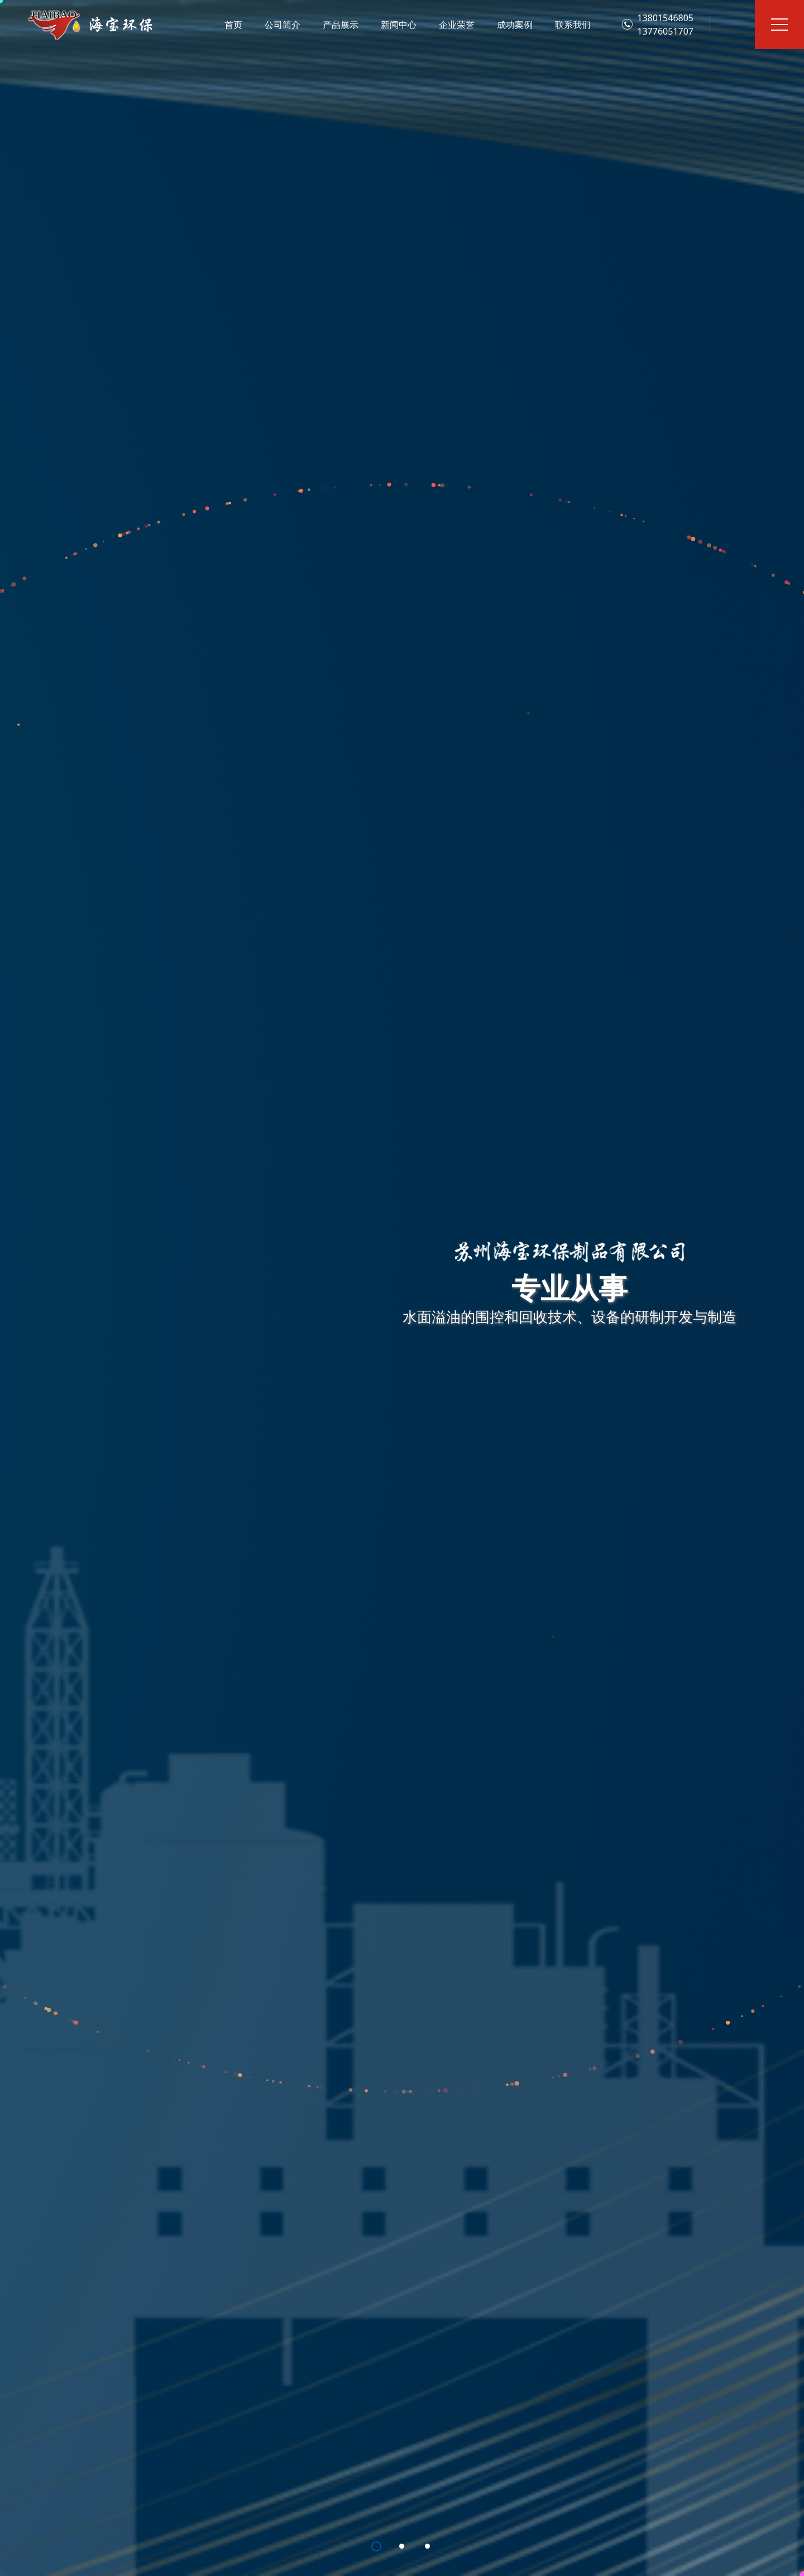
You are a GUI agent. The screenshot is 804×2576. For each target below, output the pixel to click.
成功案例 (515, 24)
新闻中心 (399, 24)
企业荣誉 (457, 24)
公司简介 (282, 24)
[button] (376, 2546)
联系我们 (573, 24)
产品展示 (340, 24)
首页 (233, 24)
